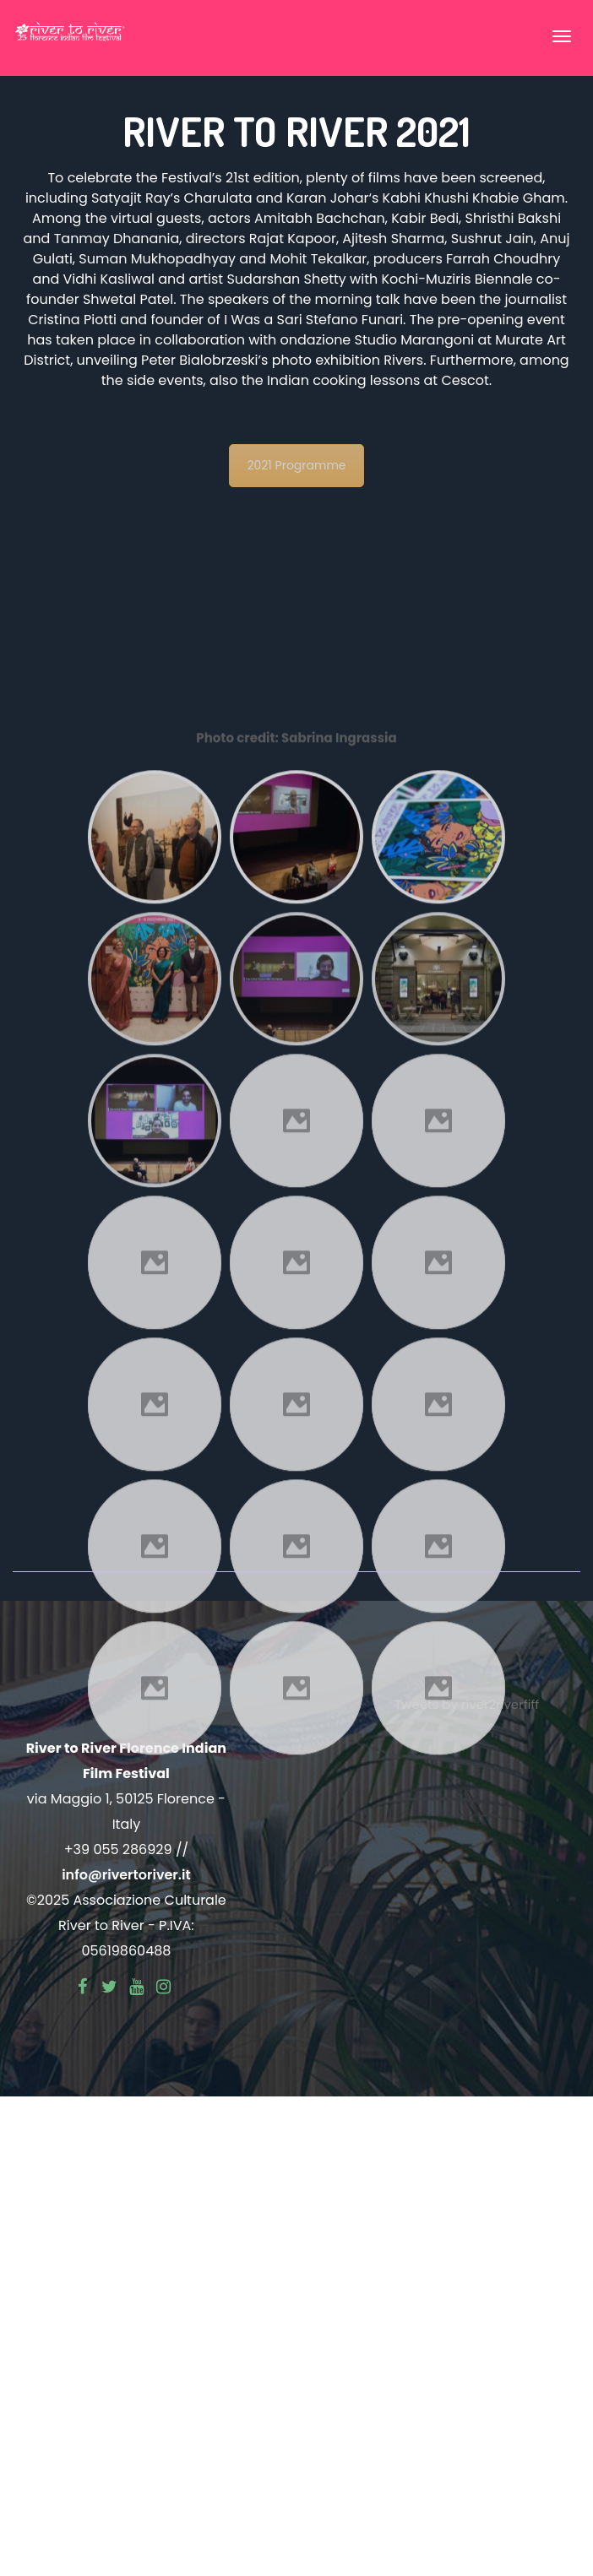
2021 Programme (296, 465)
